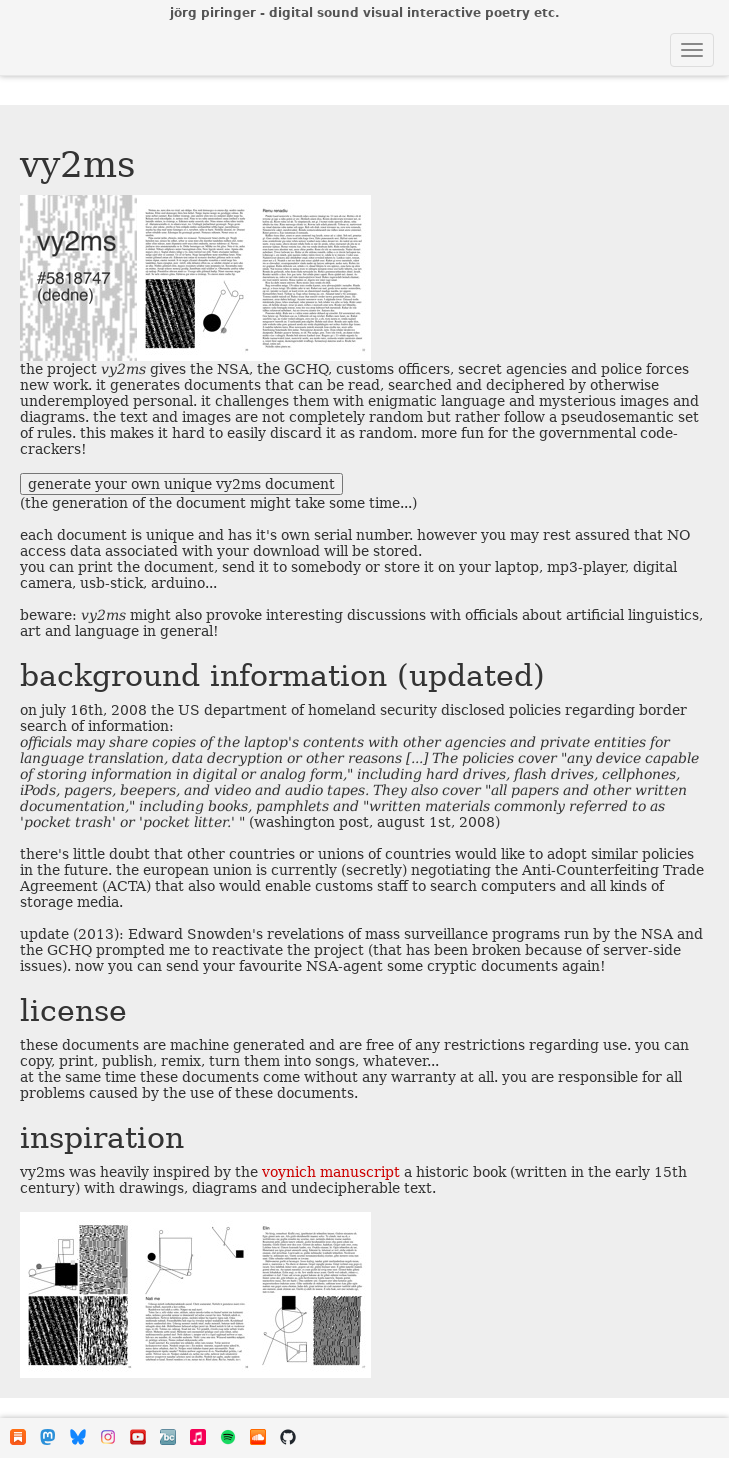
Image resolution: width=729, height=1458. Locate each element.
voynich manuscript (331, 1172)
